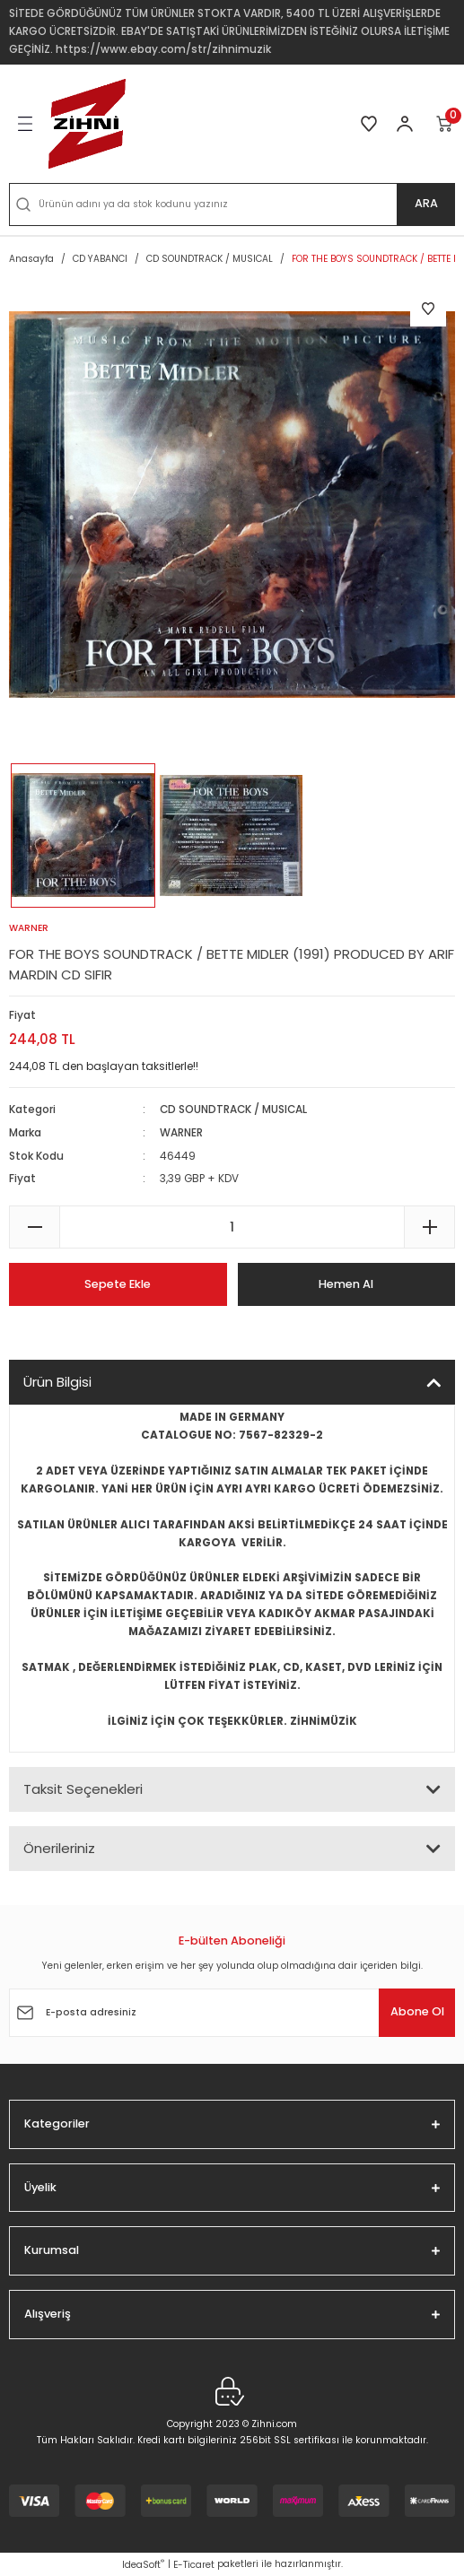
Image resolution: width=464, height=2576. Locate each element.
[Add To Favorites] (428, 308)
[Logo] (87, 124)
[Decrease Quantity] (34, 1227)
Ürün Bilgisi (57, 1381)
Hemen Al (346, 1284)
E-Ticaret (193, 2565)
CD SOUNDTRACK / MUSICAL (233, 1109)
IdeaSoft (143, 2565)
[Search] (232, 204)
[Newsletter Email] (232, 2013)
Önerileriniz (59, 1848)
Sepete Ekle (117, 1284)
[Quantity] (232, 1227)
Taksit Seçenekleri (83, 1789)
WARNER (181, 1133)
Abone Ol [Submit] (417, 2011)
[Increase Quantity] (429, 1227)
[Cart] (445, 124)
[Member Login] (405, 124)
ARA (426, 203)
